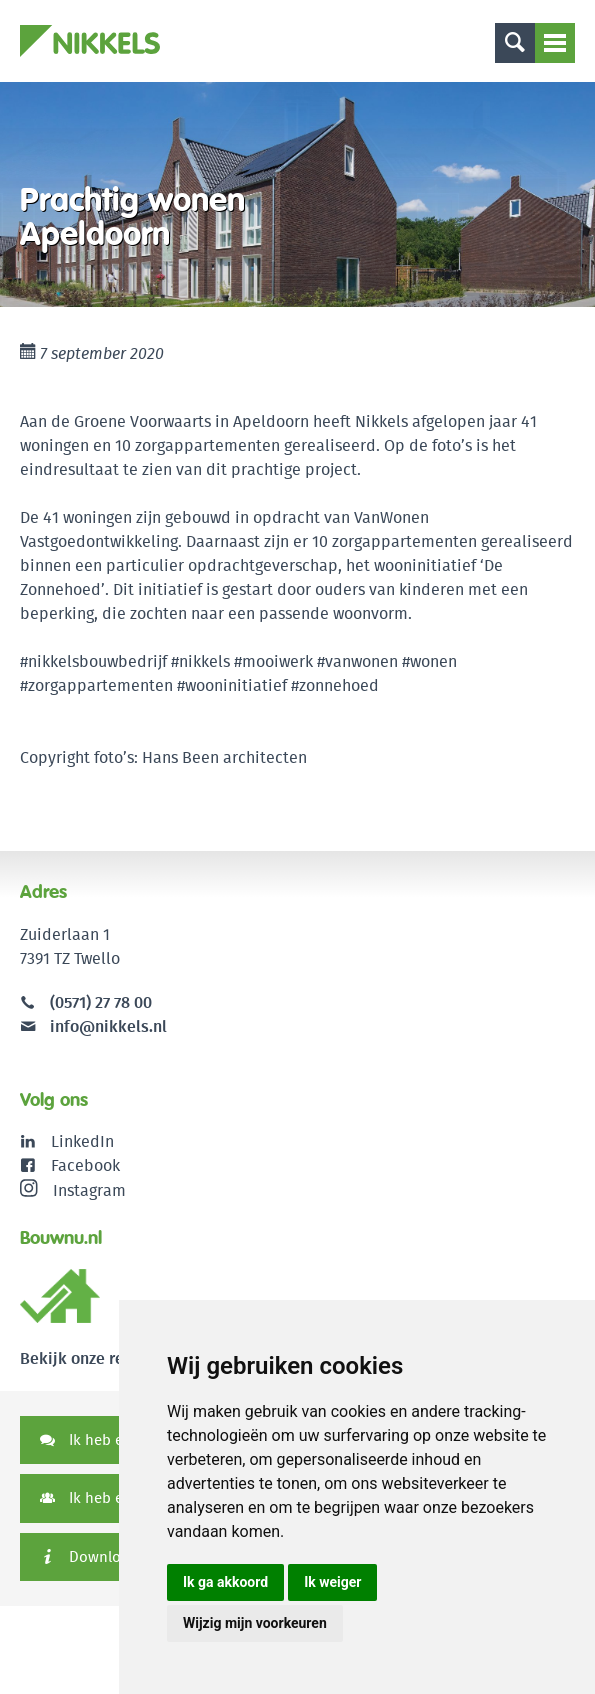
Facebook (85, 1165)
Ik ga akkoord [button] (225, 1582)
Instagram (73, 1190)
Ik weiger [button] (332, 1582)
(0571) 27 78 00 (101, 1002)
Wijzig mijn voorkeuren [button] (255, 1623)
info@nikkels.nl (93, 1026)
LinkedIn (82, 1141)
